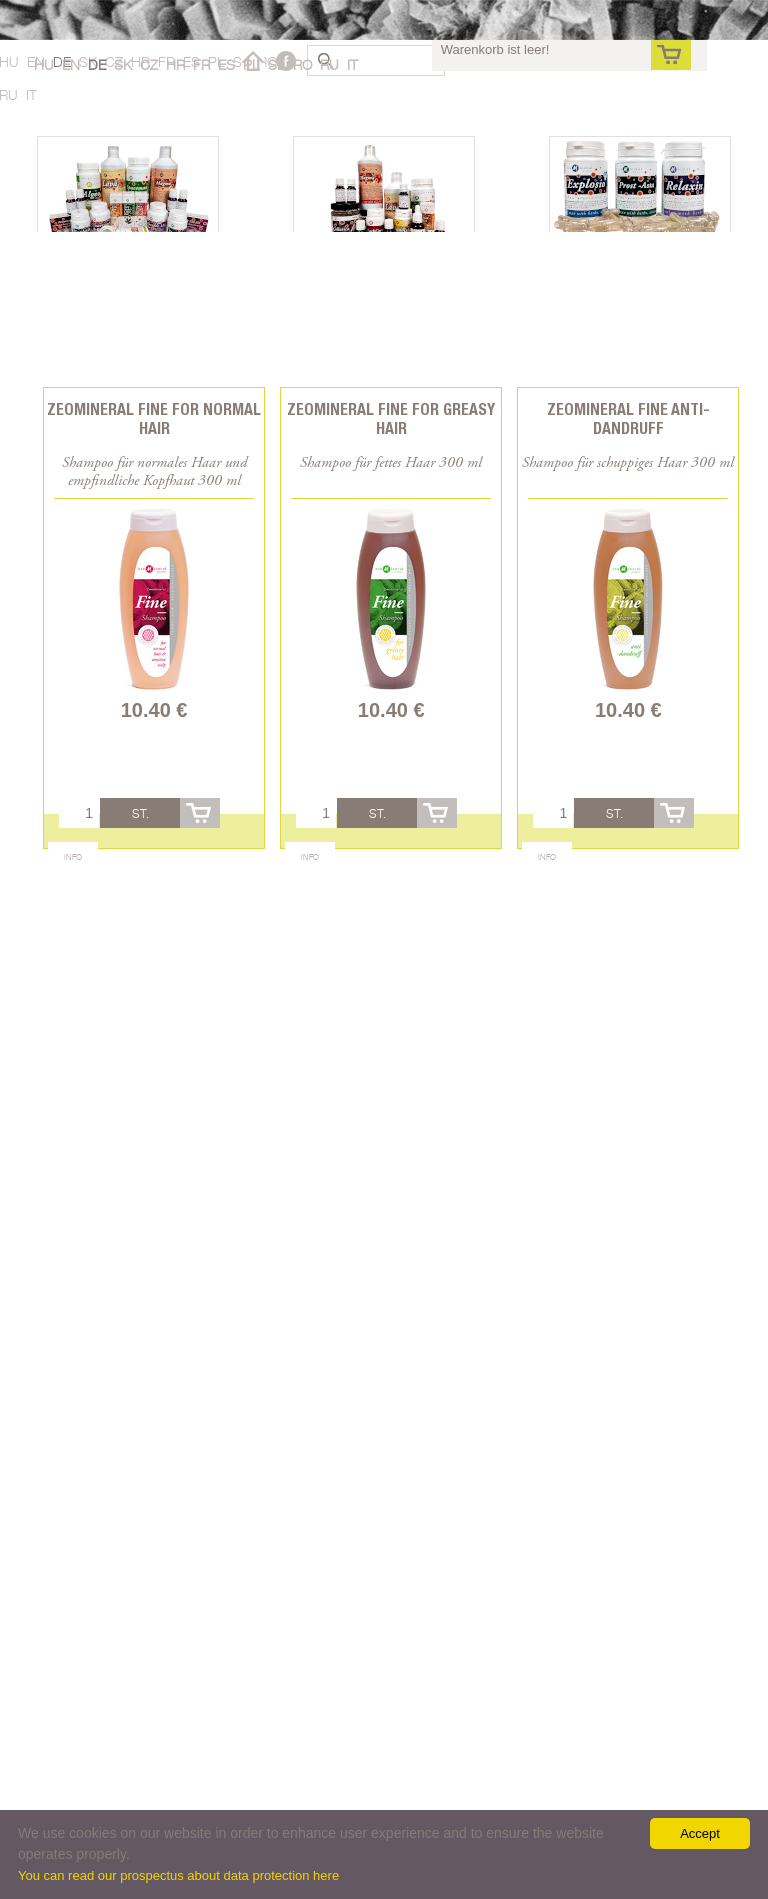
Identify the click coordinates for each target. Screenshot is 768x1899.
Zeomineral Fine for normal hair (154, 419)
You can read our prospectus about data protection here (178, 1875)
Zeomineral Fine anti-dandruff (628, 419)
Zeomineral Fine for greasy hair (391, 419)
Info (73, 857)
